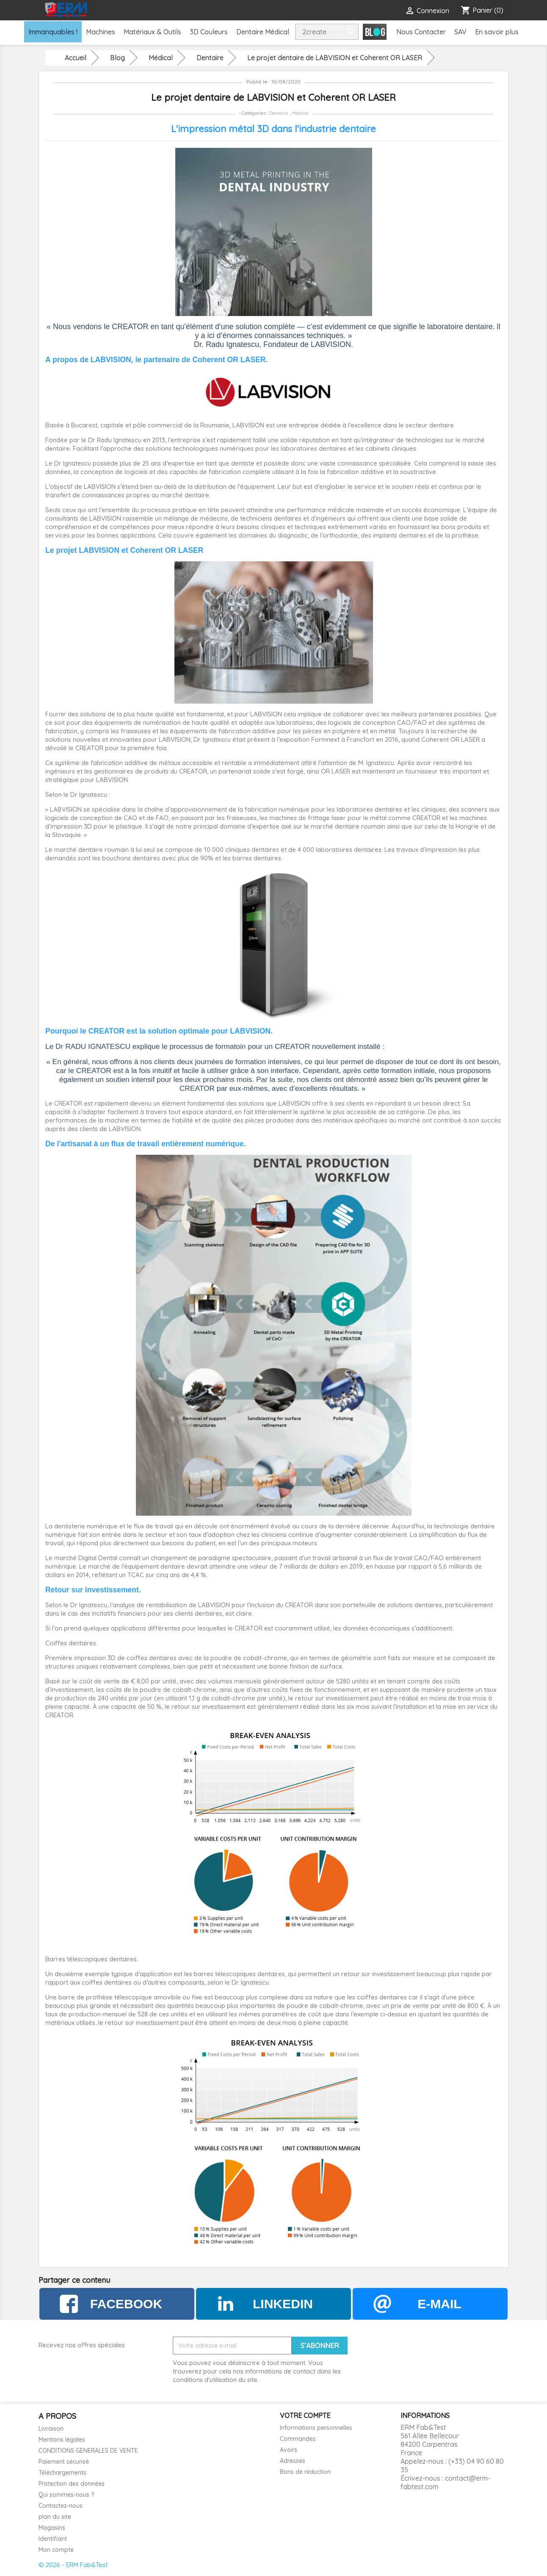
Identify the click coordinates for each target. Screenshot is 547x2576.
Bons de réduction (305, 2472)
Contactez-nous (61, 2505)
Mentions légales (62, 2439)
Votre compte (305, 2415)
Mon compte (56, 2550)
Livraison (51, 2428)
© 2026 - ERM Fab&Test (73, 2565)
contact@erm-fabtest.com (445, 2482)
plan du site (55, 2517)
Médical (300, 113)
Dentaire (278, 113)
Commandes (298, 2439)
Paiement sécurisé (64, 2461)
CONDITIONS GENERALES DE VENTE (88, 2450)
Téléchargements (62, 2472)
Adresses (292, 2461)
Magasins (52, 2528)
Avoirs (288, 2450)
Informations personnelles (316, 2428)
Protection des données (72, 2483)
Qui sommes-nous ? (66, 2494)
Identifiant (53, 2539)
